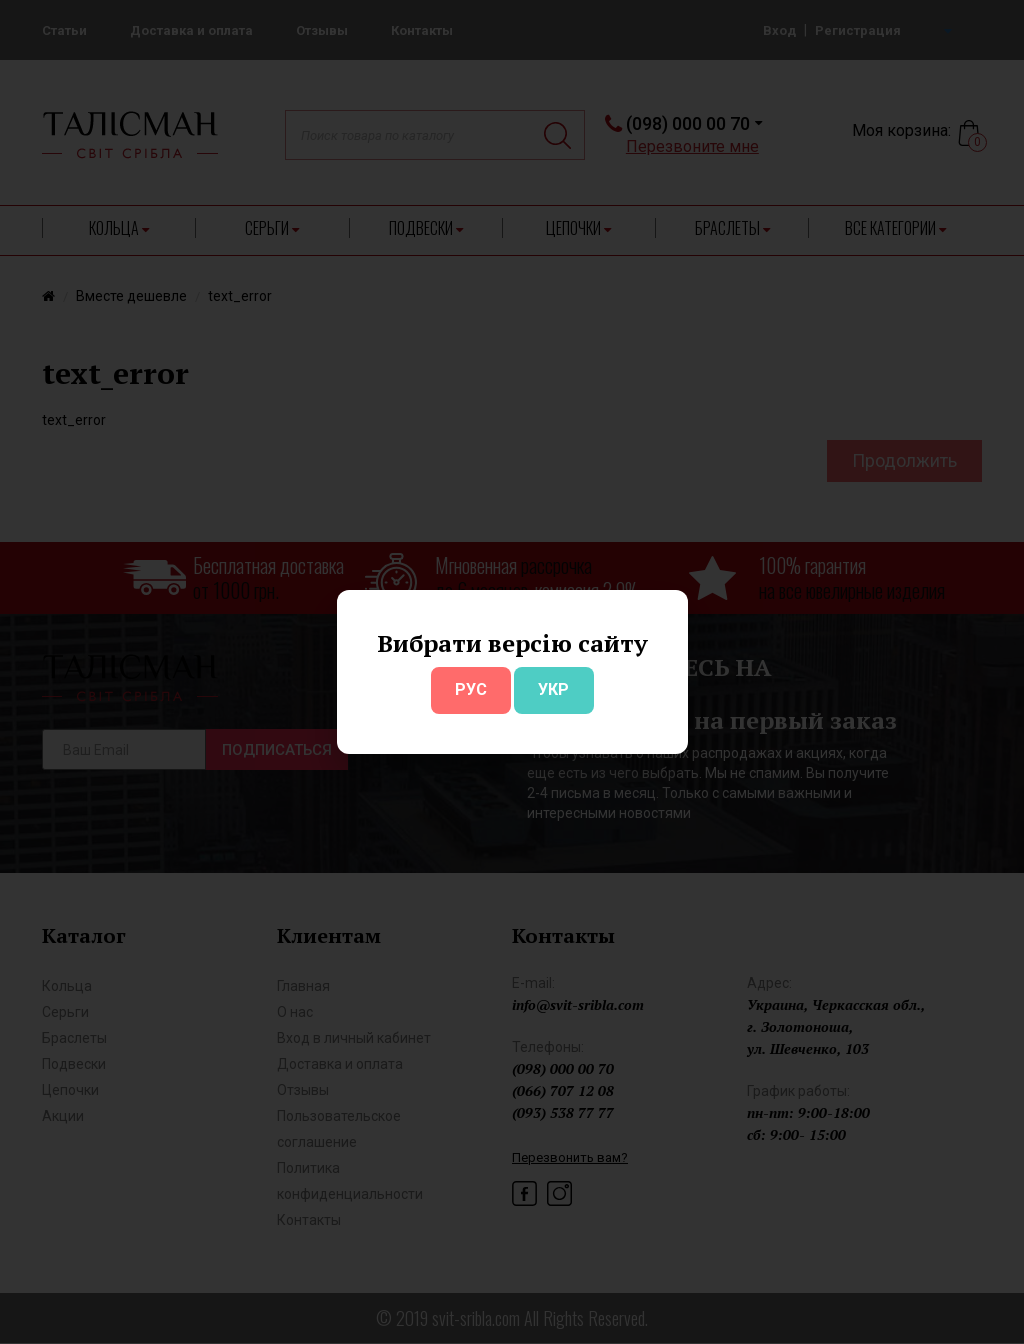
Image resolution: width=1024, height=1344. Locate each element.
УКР (553, 689)
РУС (471, 689)
